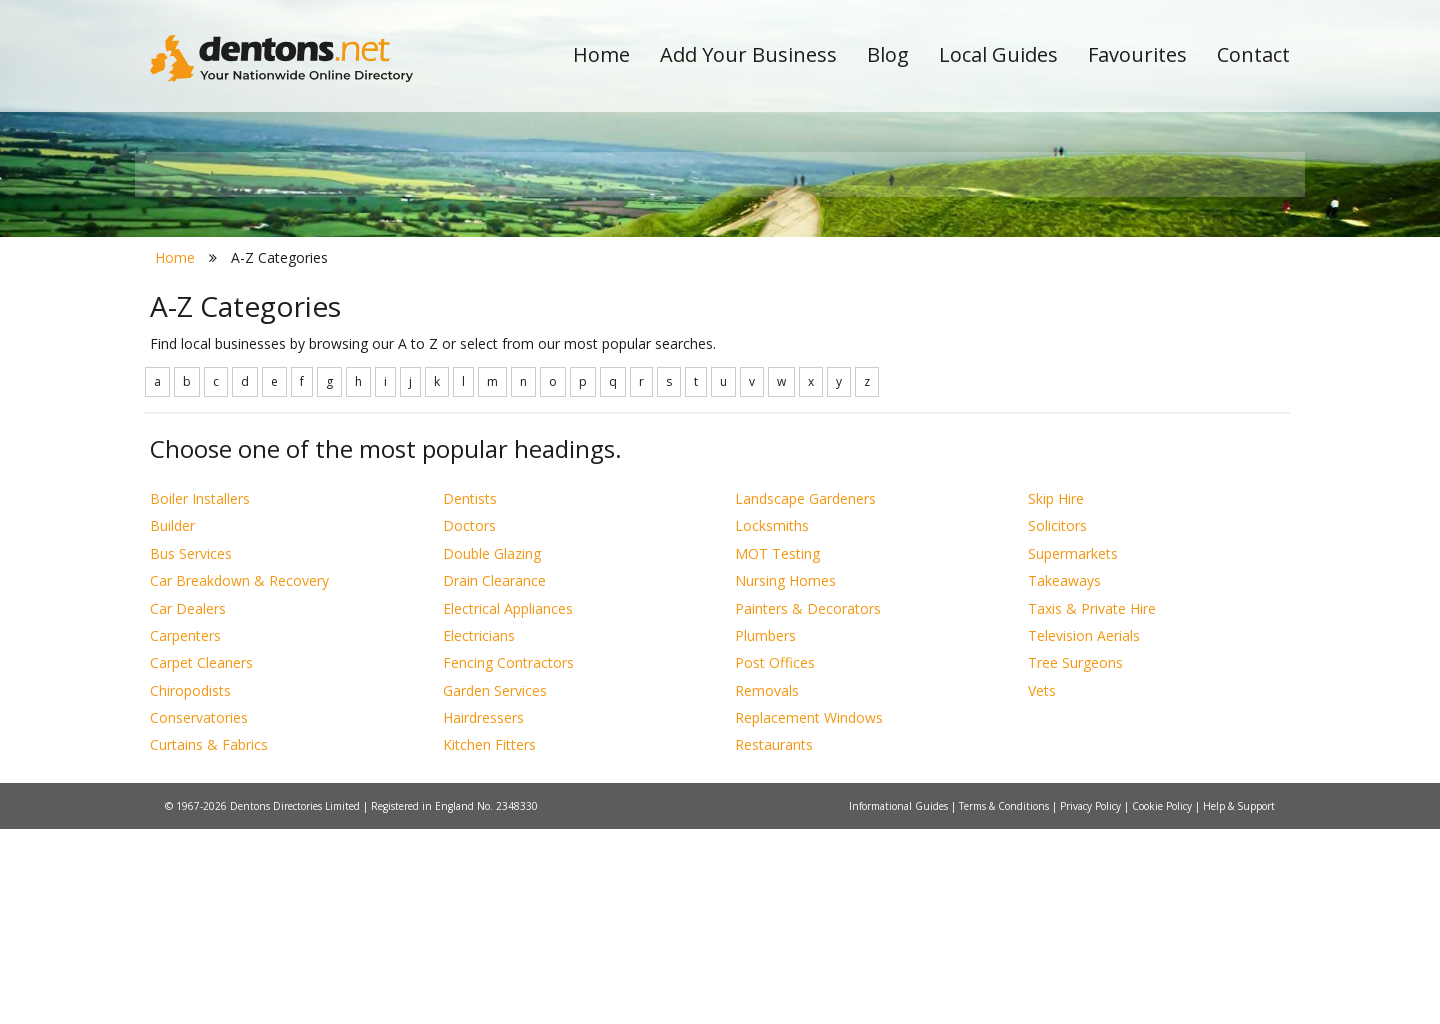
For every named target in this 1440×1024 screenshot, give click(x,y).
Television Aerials (1084, 830)
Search (1153, 321)
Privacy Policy (1092, 1001)
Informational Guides (900, 1001)
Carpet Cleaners (201, 858)
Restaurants (774, 940)
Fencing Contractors (508, 858)
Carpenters (185, 830)
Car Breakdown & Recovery (239, 776)
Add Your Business (748, 54)
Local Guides (998, 54)
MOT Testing (777, 748)
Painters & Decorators (808, 803)
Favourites (1137, 54)
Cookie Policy (1163, 1001)
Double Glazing (492, 748)
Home (601, 54)
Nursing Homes (785, 776)
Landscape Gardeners (805, 693)
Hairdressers (483, 912)
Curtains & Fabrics (209, 940)
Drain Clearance (494, 776)
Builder (172, 721)
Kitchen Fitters (489, 940)
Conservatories (199, 912)
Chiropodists (190, 885)
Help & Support (1239, 1001)
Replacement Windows (809, 912)
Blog (888, 54)
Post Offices (775, 858)
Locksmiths (772, 721)
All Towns (246, 355)
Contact (1253, 54)
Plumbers (765, 830)
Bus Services (191, 748)
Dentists (470, 693)
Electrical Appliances (508, 803)
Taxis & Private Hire (1092, 803)
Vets (1042, 885)
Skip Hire (1056, 693)
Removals (767, 885)
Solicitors (1057, 721)
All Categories (692, 355)
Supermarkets (1073, 748)
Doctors (469, 721)
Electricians (479, 830)
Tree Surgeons (1075, 858)
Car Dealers (188, 803)
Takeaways (1064, 776)
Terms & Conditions (1005, 1001)
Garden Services (495, 885)
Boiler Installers (200, 693)
